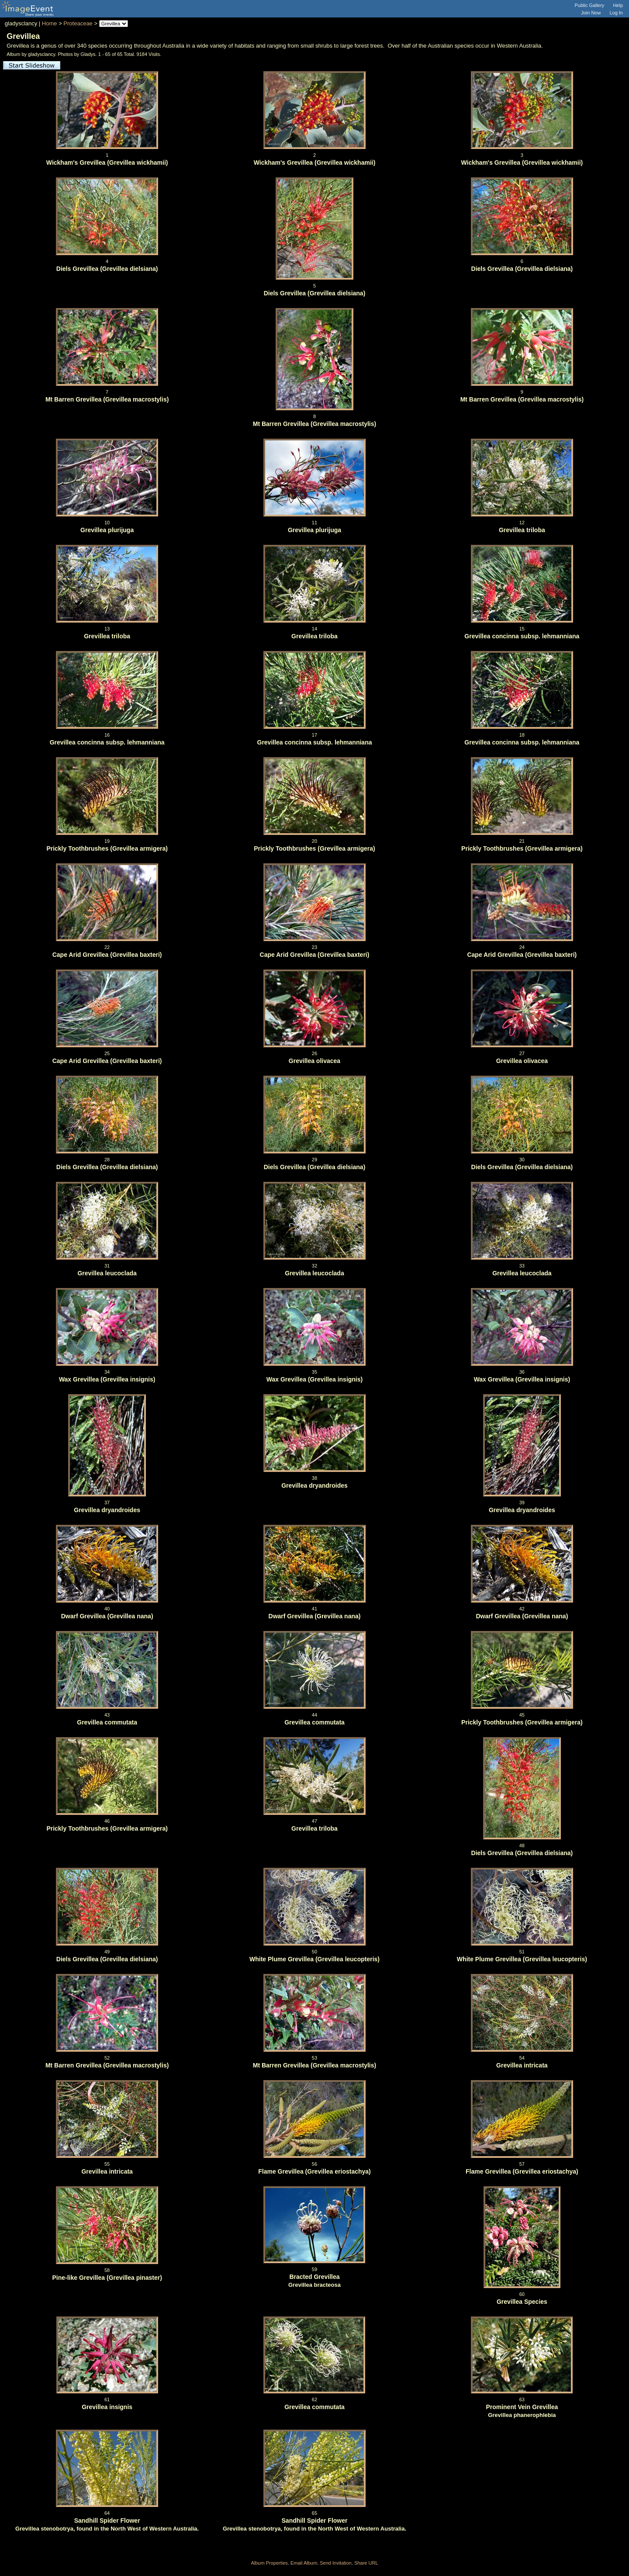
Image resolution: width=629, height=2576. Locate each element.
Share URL (366, 2563)
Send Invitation (336, 2563)
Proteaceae (78, 23)
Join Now (591, 12)
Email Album (303, 2563)
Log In (616, 12)
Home (49, 23)
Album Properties (269, 2563)
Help (618, 5)
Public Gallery (590, 5)
